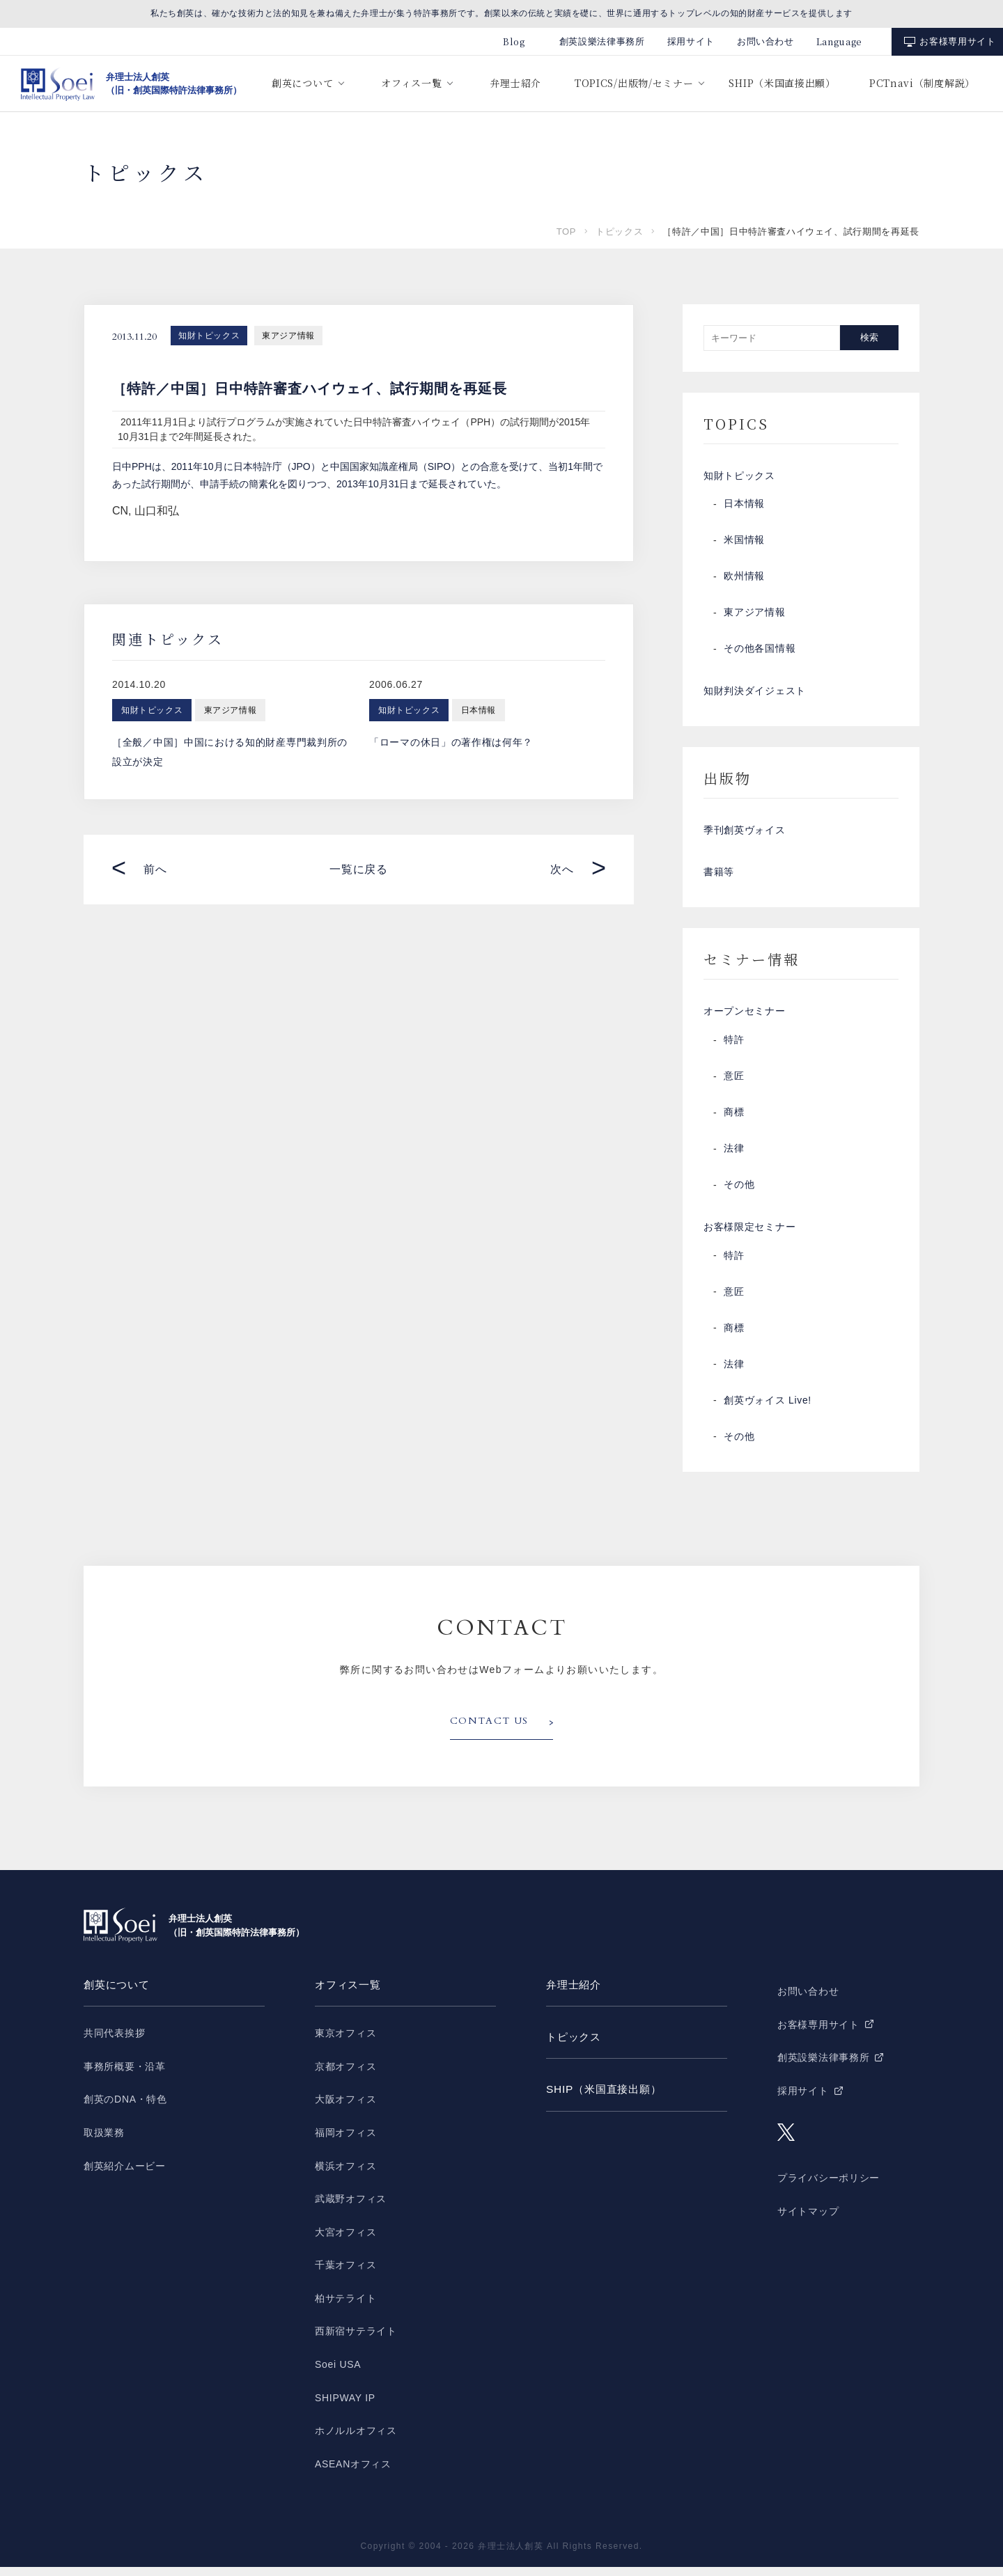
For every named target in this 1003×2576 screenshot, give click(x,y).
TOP (566, 231)
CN (120, 511)
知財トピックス (209, 335)
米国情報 (744, 542)
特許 (734, 1047)
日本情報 (744, 506)
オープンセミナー (744, 1018)
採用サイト (691, 41)
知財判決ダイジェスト (754, 694)
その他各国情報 (759, 651)
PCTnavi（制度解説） (922, 83)
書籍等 (718, 877)
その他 (739, 1192)
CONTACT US (489, 1731)
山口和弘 (156, 511)
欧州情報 (744, 578)
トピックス (619, 231)
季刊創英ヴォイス (744, 834)
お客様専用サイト (957, 41)
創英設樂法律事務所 (602, 41)
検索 (869, 337)
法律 (734, 1156)
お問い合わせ (765, 41)
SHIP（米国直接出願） (782, 83)
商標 (734, 1120)
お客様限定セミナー (749, 1235)
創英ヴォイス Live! (767, 1409)
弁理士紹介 (515, 83)
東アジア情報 (288, 335)
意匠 (734, 1084)
